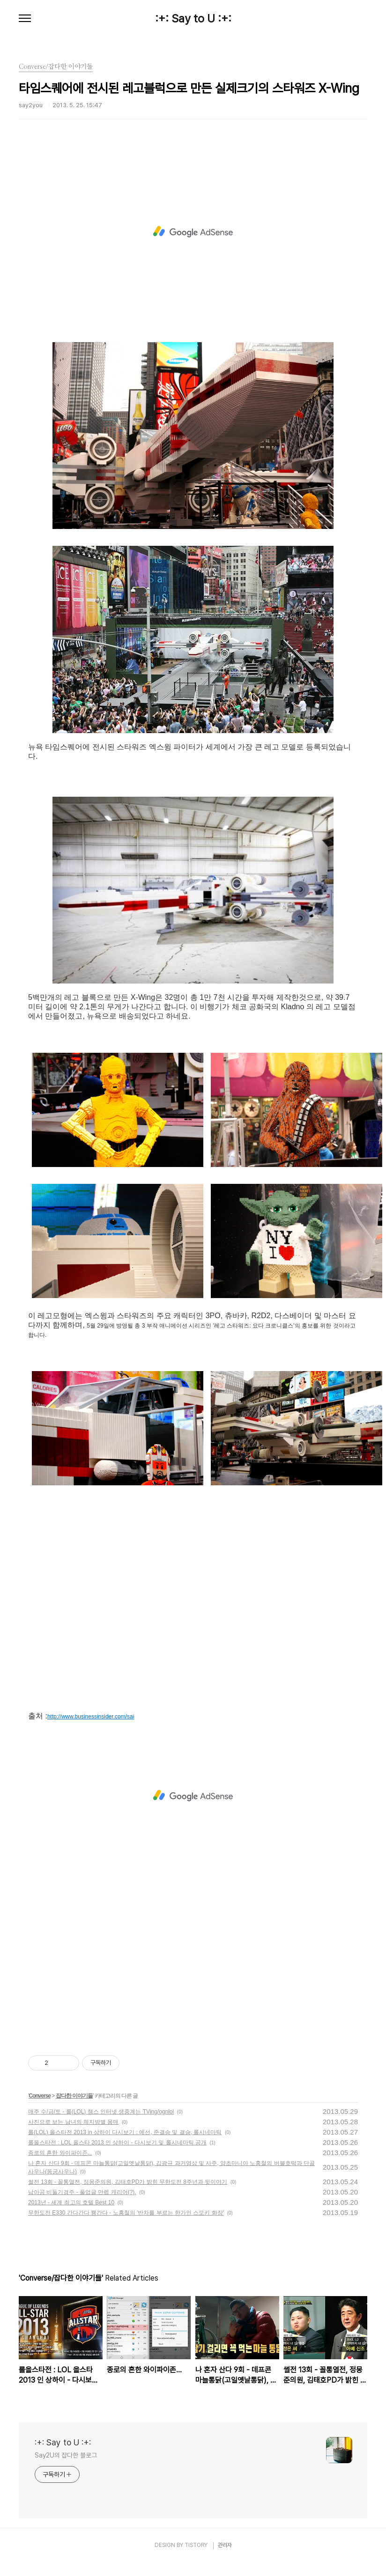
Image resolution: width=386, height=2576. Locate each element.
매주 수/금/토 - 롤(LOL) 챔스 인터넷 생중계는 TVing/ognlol (101, 2111)
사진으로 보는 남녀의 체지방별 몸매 (73, 2122)
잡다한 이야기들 (74, 2095)
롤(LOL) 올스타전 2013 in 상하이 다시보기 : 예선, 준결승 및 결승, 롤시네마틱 (125, 2132)
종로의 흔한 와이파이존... (60, 2153)
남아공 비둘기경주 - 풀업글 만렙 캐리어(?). (82, 2192)
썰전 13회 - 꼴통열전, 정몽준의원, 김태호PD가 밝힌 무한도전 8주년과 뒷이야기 (127, 2182)
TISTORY (196, 2545)
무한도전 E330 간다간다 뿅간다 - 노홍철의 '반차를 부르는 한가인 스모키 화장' (126, 2212)
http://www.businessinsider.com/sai (90, 1716)
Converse (40, 2095)
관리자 (225, 2545)
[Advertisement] (193, 231)
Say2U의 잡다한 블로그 (66, 2455)
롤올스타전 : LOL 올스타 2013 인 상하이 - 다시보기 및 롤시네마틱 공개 (117, 2142)
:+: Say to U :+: (193, 18)
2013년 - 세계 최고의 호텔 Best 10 (71, 2202)
